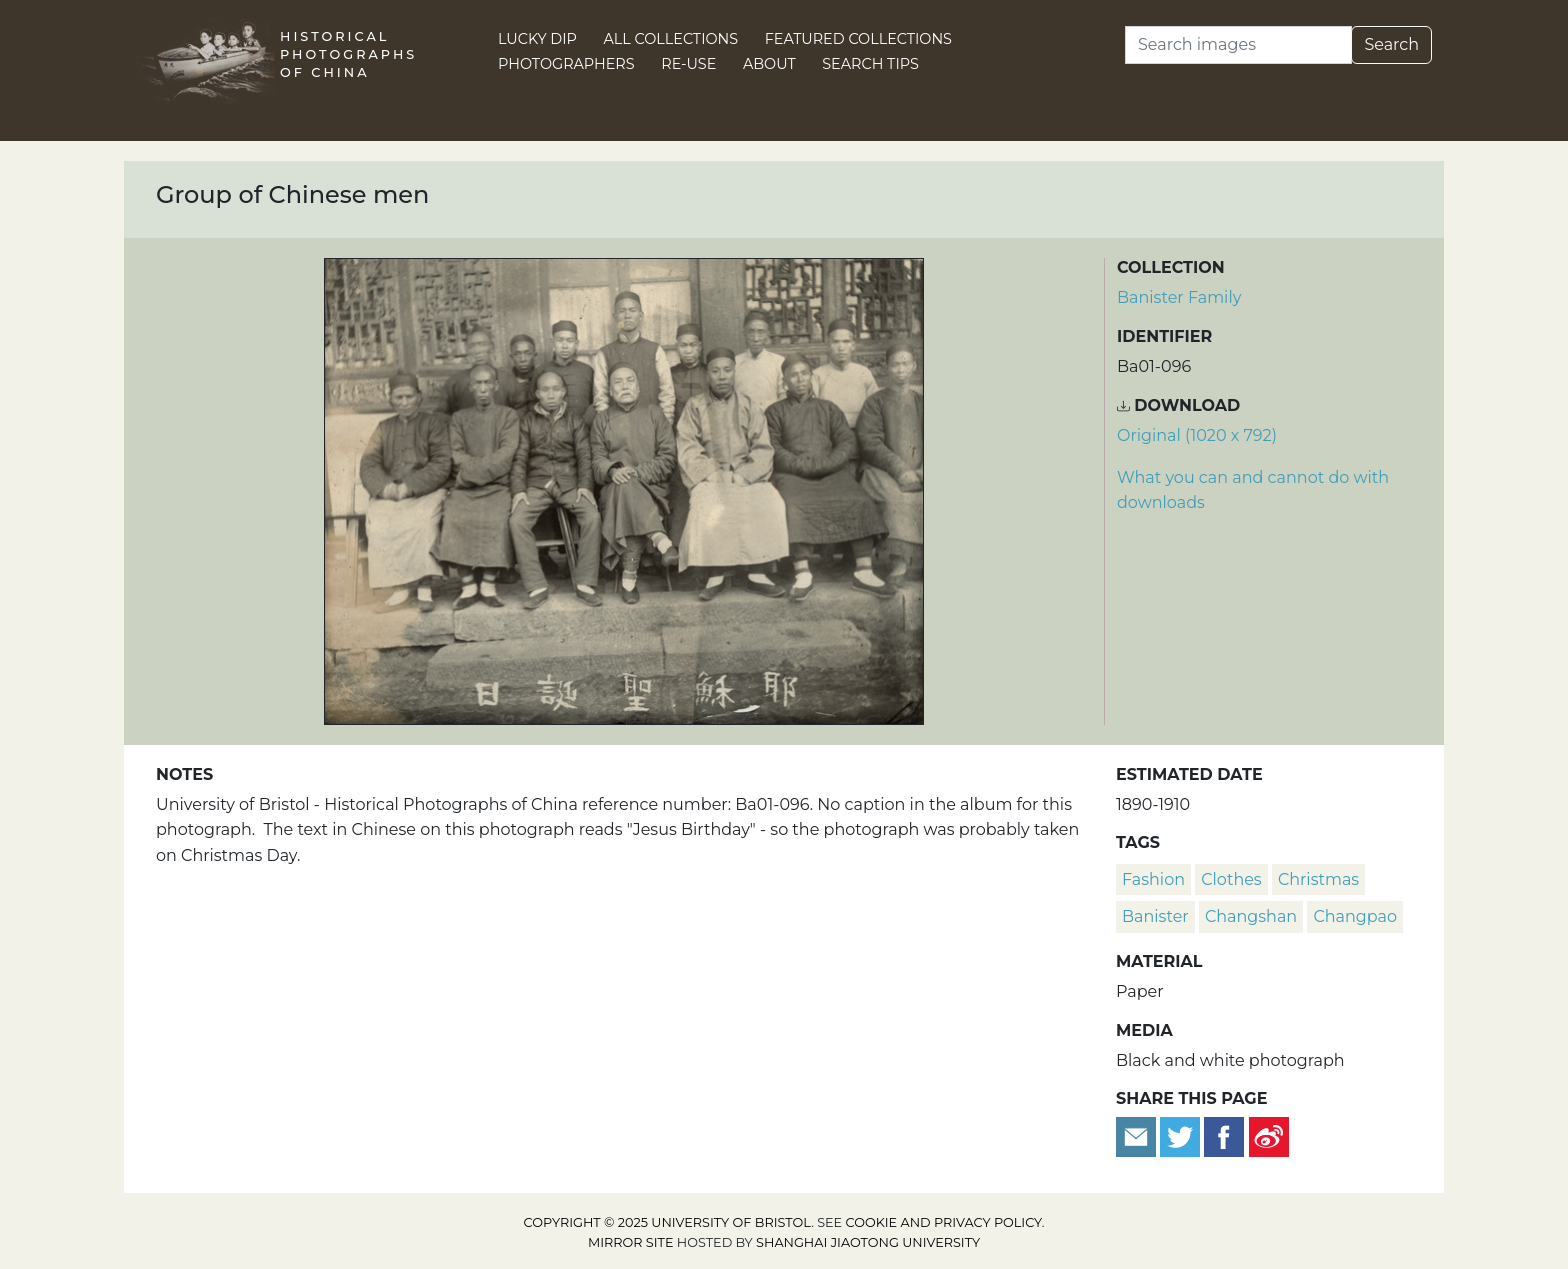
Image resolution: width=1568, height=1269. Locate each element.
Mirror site (631, 1242)
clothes (1231, 879)
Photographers (566, 64)
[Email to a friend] (1138, 1135)
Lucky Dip (537, 39)
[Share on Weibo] (1269, 1135)
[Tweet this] (1182, 1135)
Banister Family (1179, 297)
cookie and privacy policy (944, 1222)
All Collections (671, 39)
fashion (1153, 879)
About (769, 64)
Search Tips (870, 64)
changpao (1355, 916)
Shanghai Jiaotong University (868, 1242)
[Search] (1238, 45)
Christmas (1318, 879)
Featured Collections (858, 39)
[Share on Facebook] (1224, 1135)
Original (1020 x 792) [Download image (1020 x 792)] (1197, 435)
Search (1391, 44)
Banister (1155, 916)
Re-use (688, 64)
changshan (1251, 916)
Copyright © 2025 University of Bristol (668, 1222)
